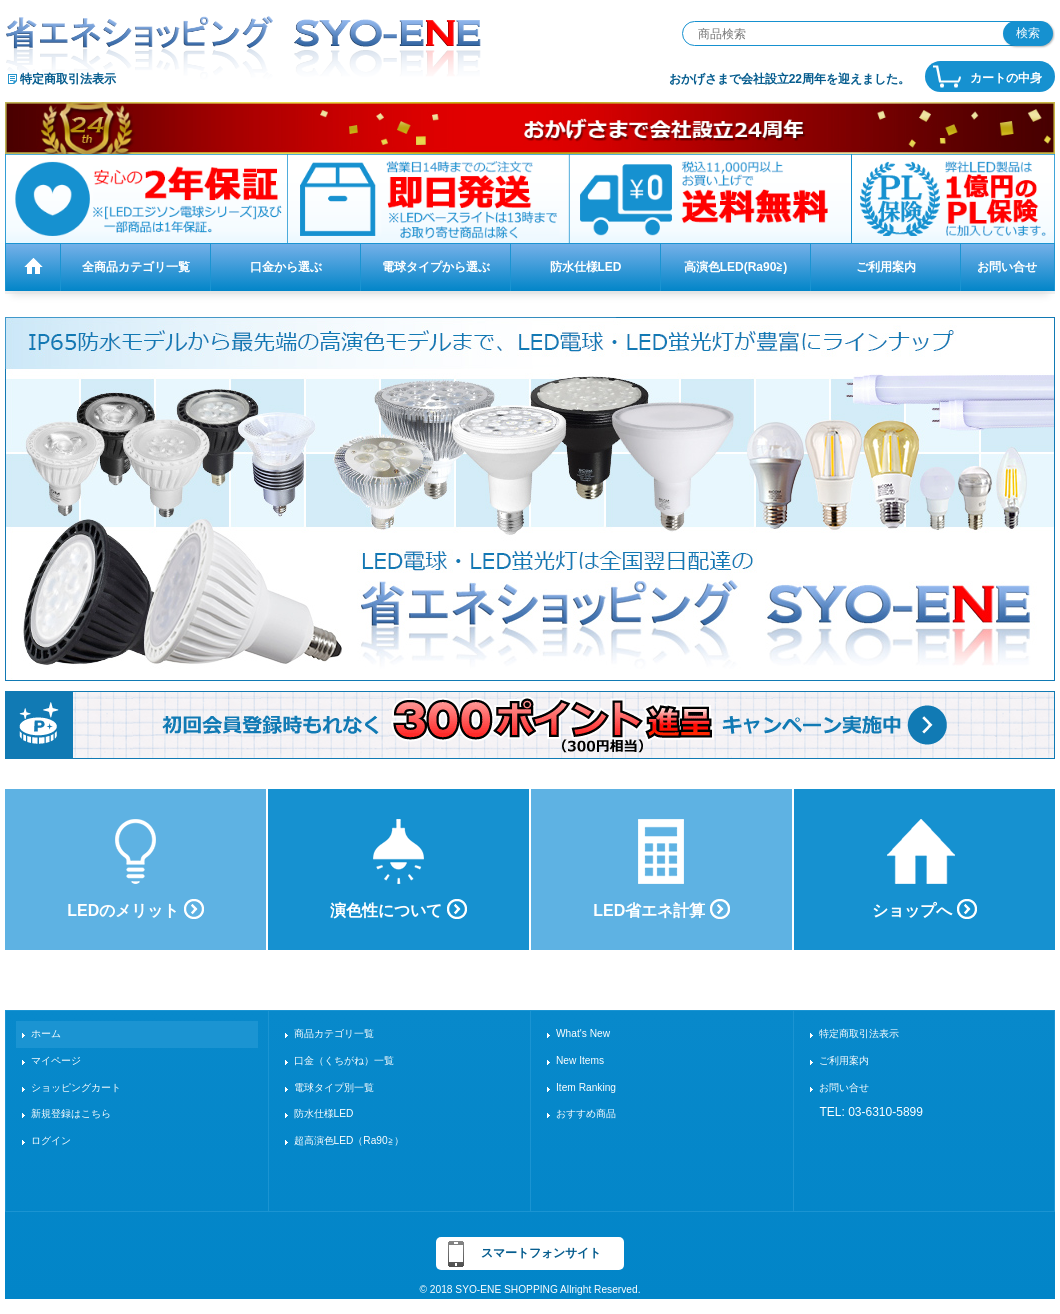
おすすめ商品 (586, 1113)
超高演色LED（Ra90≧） (349, 1140)
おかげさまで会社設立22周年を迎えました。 (789, 79)
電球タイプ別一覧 (334, 1087)
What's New (583, 1033)
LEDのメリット (135, 909)
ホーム (46, 1033)
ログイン (51, 1140)
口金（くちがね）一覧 (344, 1060)
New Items (580, 1060)
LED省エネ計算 (661, 909)
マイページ (56, 1060)
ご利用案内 (844, 1060)
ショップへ (924, 909)
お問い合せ (844, 1087)
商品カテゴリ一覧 (334, 1033)
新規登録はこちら (71, 1113)
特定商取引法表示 (68, 79)
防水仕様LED (324, 1113)
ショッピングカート (76, 1087)
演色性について (398, 909)
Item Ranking (586, 1087)
